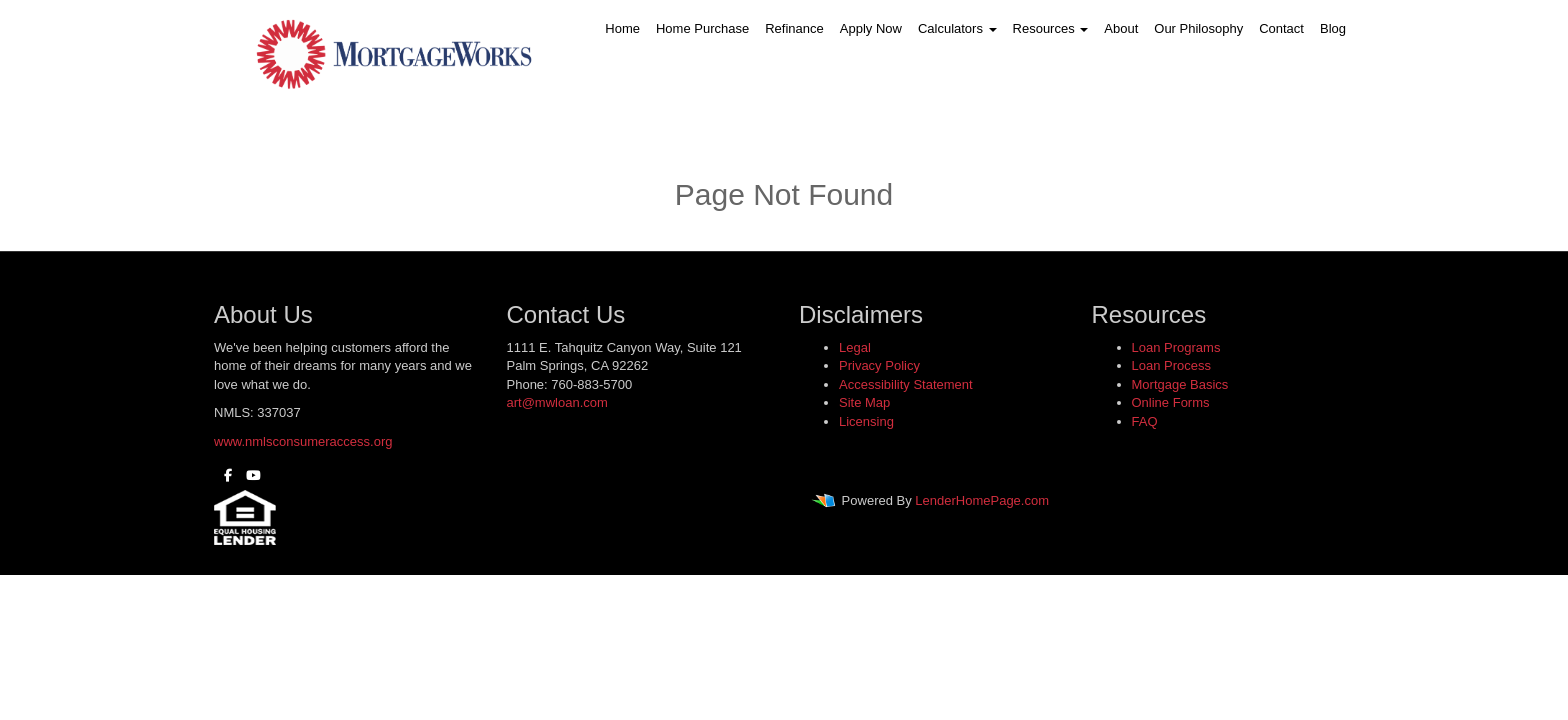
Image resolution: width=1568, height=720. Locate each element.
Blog (1333, 28)
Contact (1281, 28)
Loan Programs (1176, 347)
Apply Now (871, 28)
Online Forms (1171, 402)
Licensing (866, 421)
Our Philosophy (1198, 28)
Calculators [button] (957, 28)
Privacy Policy (879, 365)
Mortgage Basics (1180, 384)
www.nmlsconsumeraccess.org (303, 441)
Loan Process (1172, 365)
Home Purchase (702, 28)
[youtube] (248, 475)
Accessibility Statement (906, 384)
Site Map (864, 402)
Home (622, 28)
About (1121, 28)
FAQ (1145, 421)
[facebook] (223, 475)
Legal (855, 347)
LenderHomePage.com (982, 501)
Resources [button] (1051, 28)
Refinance (794, 28)
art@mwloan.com (557, 402)
